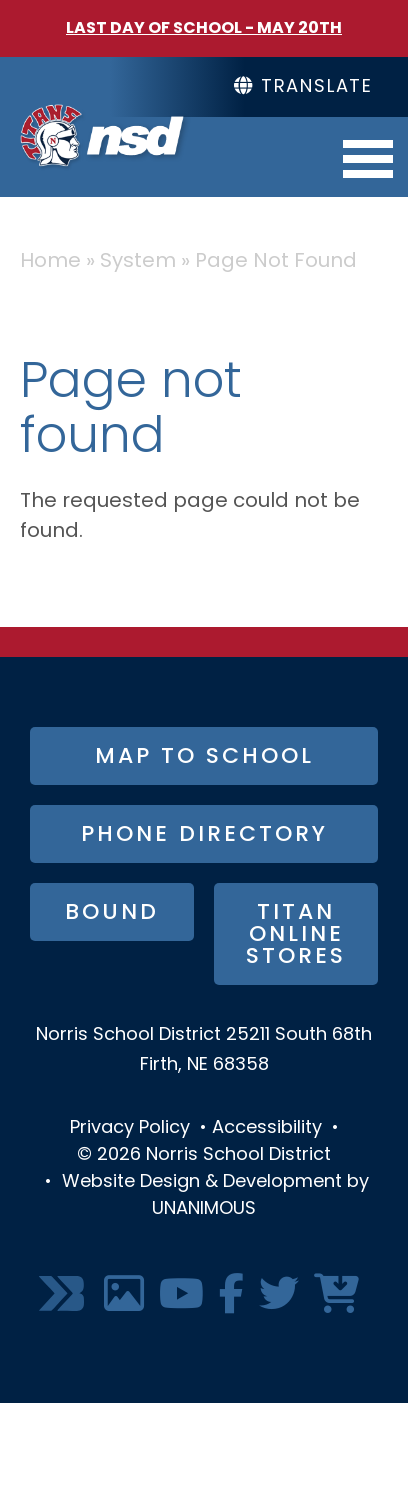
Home (50, 262)
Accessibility (267, 1128)
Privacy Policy (130, 1128)
